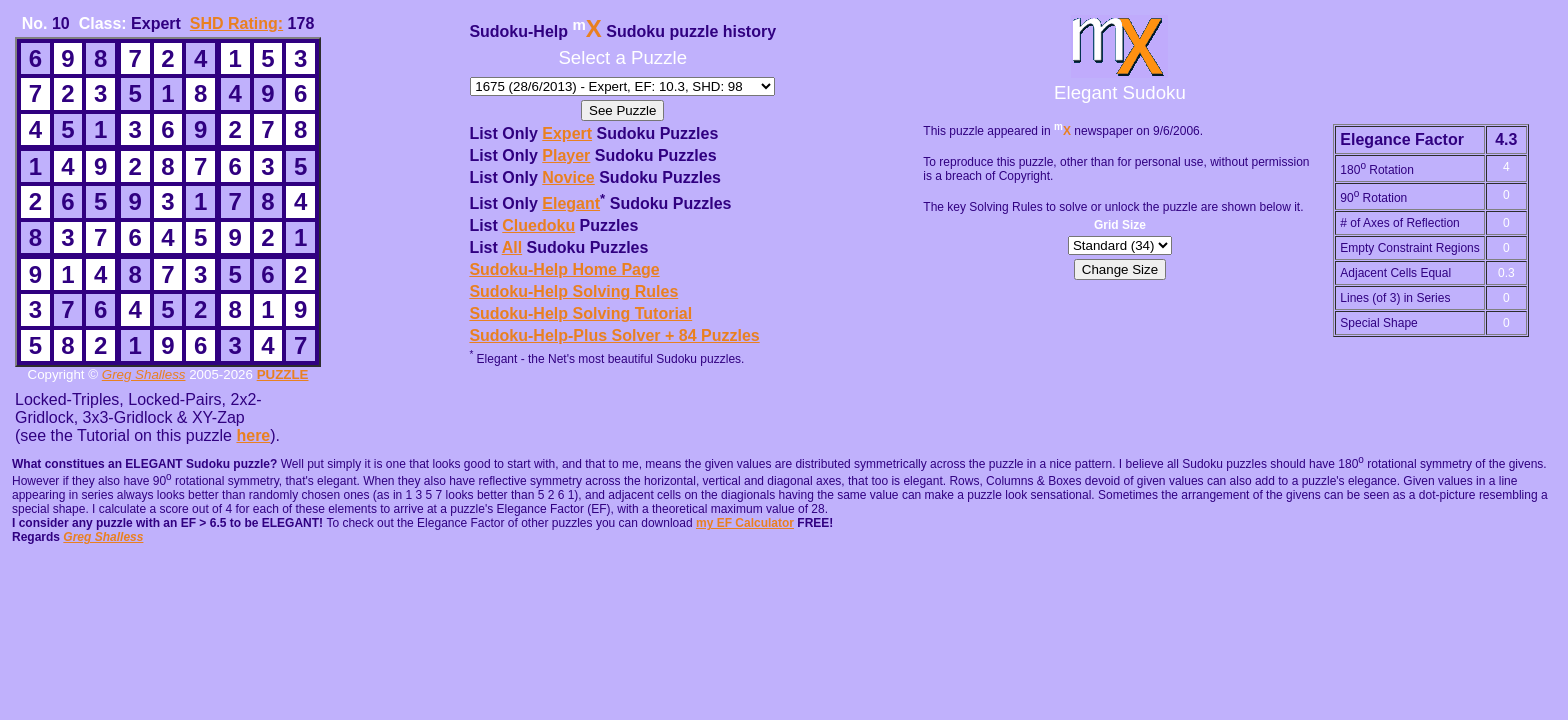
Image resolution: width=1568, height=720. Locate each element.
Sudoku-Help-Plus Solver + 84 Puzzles (614, 335)
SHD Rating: (236, 23)
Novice (568, 177)
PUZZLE (283, 374)
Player (566, 155)
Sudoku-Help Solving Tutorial (580, 313)
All (512, 247)
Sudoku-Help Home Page (564, 269)
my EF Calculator (745, 523)
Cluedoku (538, 225)
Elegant (571, 203)
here (253, 435)
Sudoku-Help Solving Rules (573, 291)
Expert (567, 133)
